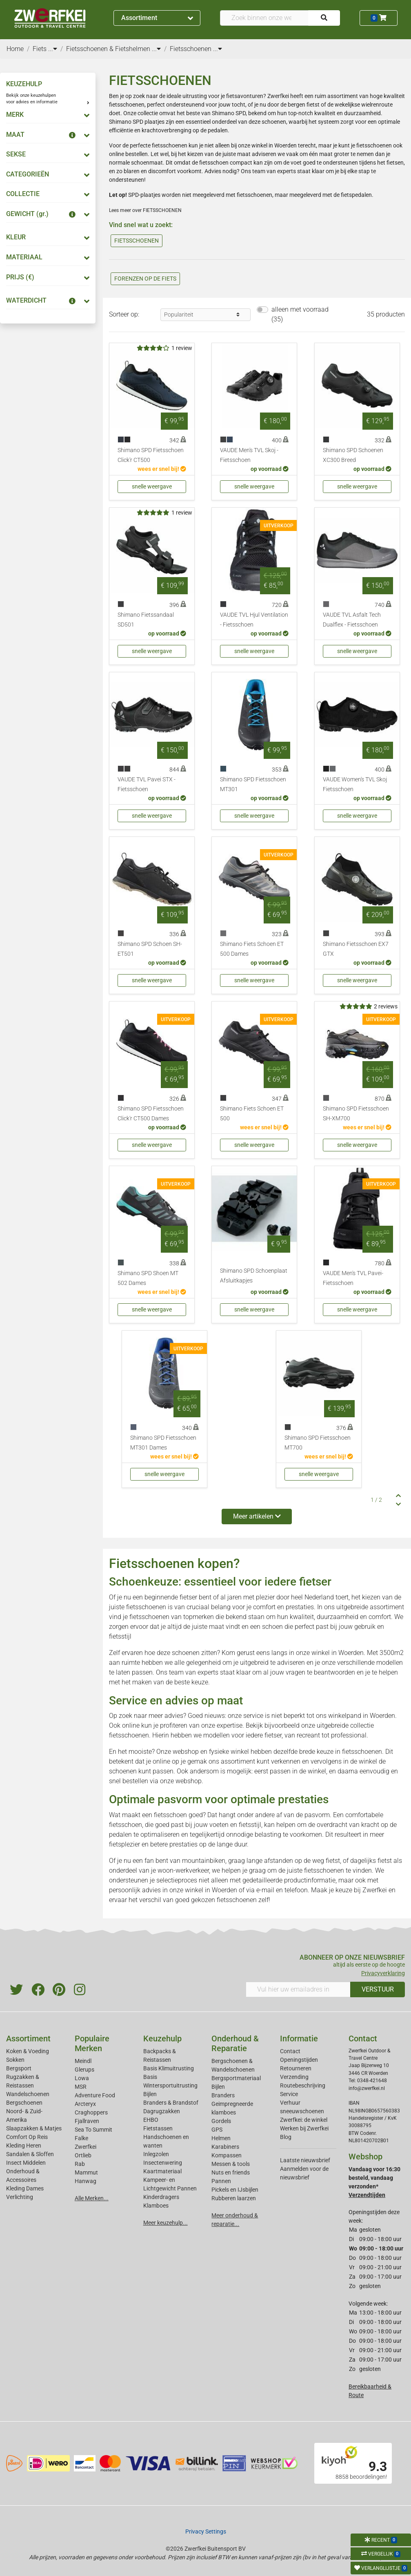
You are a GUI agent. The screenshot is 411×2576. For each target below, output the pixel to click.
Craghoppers (91, 2112)
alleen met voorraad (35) (300, 314)
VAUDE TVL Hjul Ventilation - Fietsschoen (254, 619)
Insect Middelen (26, 2162)
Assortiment (157, 17)
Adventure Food (95, 2095)
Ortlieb (83, 2155)
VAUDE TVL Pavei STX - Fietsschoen (147, 784)
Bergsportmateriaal (236, 2078)
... (52, 49)
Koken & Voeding (27, 2051)
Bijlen (150, 2094)
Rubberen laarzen (233, 2198)
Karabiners (225, 2146)
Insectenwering (162, 2162)
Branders (223, 2095)
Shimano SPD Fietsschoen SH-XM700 (356, 1113)
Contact (290, 2051)
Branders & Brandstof (170, 2102)
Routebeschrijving (302, 2085)
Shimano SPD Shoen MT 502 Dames (148, 1278)
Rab (80, 2164)
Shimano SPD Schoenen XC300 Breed (353, 455)
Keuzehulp (162, 2038)
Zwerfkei (85, 2146)
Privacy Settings (205, 2531)
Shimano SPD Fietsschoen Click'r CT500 (151, 455)
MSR (81, 2086)
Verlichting (19, 2197)
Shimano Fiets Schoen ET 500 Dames (252, 949)
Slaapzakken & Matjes (34, 2128)
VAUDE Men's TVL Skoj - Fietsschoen (249, 455)
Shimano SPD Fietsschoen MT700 (317, 1442)
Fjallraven (87, 2121)
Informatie (299, 2038)
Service (289, 2094)
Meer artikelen (257, 1516)
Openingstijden (299, 2059)
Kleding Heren (23, 2145)
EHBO (150, 2120)
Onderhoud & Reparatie (235, 2043)
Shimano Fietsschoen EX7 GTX (356, 949)
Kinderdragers (161, 2197)
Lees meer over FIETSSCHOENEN (145, 210)
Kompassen (226, 2155)
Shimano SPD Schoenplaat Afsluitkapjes (253, 1275)
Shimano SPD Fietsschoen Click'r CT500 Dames (151, 1113)
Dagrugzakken (161, 2111)
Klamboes (156, 2205)
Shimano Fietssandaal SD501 (146, 619)
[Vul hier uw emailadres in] (298, 1989)
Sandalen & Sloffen (30, 2154)
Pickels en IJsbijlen (234, 2189)
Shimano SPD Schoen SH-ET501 (150, 949)
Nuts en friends (230, 2172)
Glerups (84, 2069)
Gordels (221, 2121)
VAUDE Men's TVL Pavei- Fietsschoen (353, 1278)
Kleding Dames (25, 2188)
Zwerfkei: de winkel (303, 2120)
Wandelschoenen (27, 2094)
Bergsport (18, 2068)
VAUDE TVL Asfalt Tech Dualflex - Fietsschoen (352, 619)
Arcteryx (85, 2104)
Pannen (221, 2181)
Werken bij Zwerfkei (304, 2128)
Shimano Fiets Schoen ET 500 (252, 1113)
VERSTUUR (378, 1989)
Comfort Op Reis (27, 2137)
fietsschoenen (146, 1607)
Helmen (221, 2138)
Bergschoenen (24, 2102)
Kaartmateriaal (162, 2171)
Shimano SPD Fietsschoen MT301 (253, 784)
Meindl (83, 2061)
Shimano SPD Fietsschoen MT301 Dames (163, 1442)
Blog (285, 2137)
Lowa (82, 2078)
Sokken (15, 2059)
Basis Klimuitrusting (168, 2068)
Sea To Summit (93, 2129)
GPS (216, 2129)
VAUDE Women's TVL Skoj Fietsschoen (355, 784)
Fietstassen (158, 2128)
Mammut (86, 2172)
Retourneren (295, 2068)
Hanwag (85, 2181)
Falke (81, 2138)
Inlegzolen (156, 2154)
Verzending (294, 2077)
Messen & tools (230, 2164)
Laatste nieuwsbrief (305, 2160)
